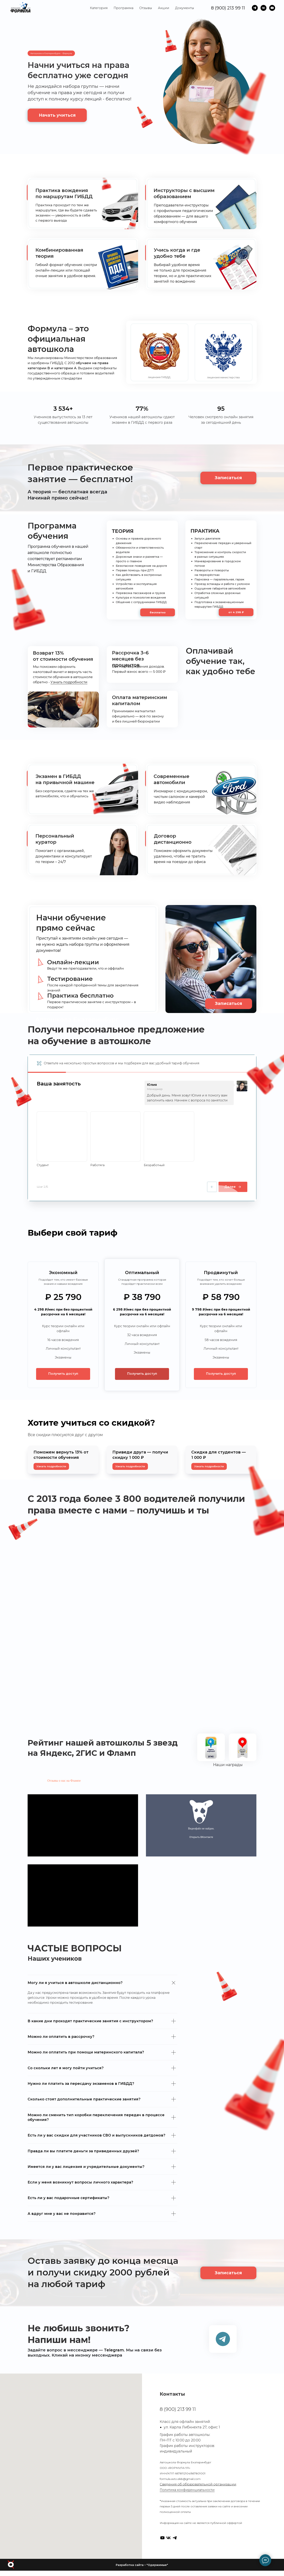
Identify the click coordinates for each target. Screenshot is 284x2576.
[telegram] (255, 8)
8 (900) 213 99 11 (228, 8)
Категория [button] (99, 8)
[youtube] (272, 8)
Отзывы (145, 8)
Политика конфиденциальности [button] (187, 2495)
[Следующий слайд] (252, 1437)
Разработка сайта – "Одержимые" (142, 2570)
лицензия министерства (223, 377)
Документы (184, 8)
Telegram (114, 2355)
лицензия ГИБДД (159, 377)
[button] (57, 115)
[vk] (263, 8)
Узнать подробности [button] (68, 687)
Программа (123, 8)
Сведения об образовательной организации (198, 2490)
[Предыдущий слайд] (244, 1437)
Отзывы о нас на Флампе (64, 1786)
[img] (223, 2344)
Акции (163, 8)
